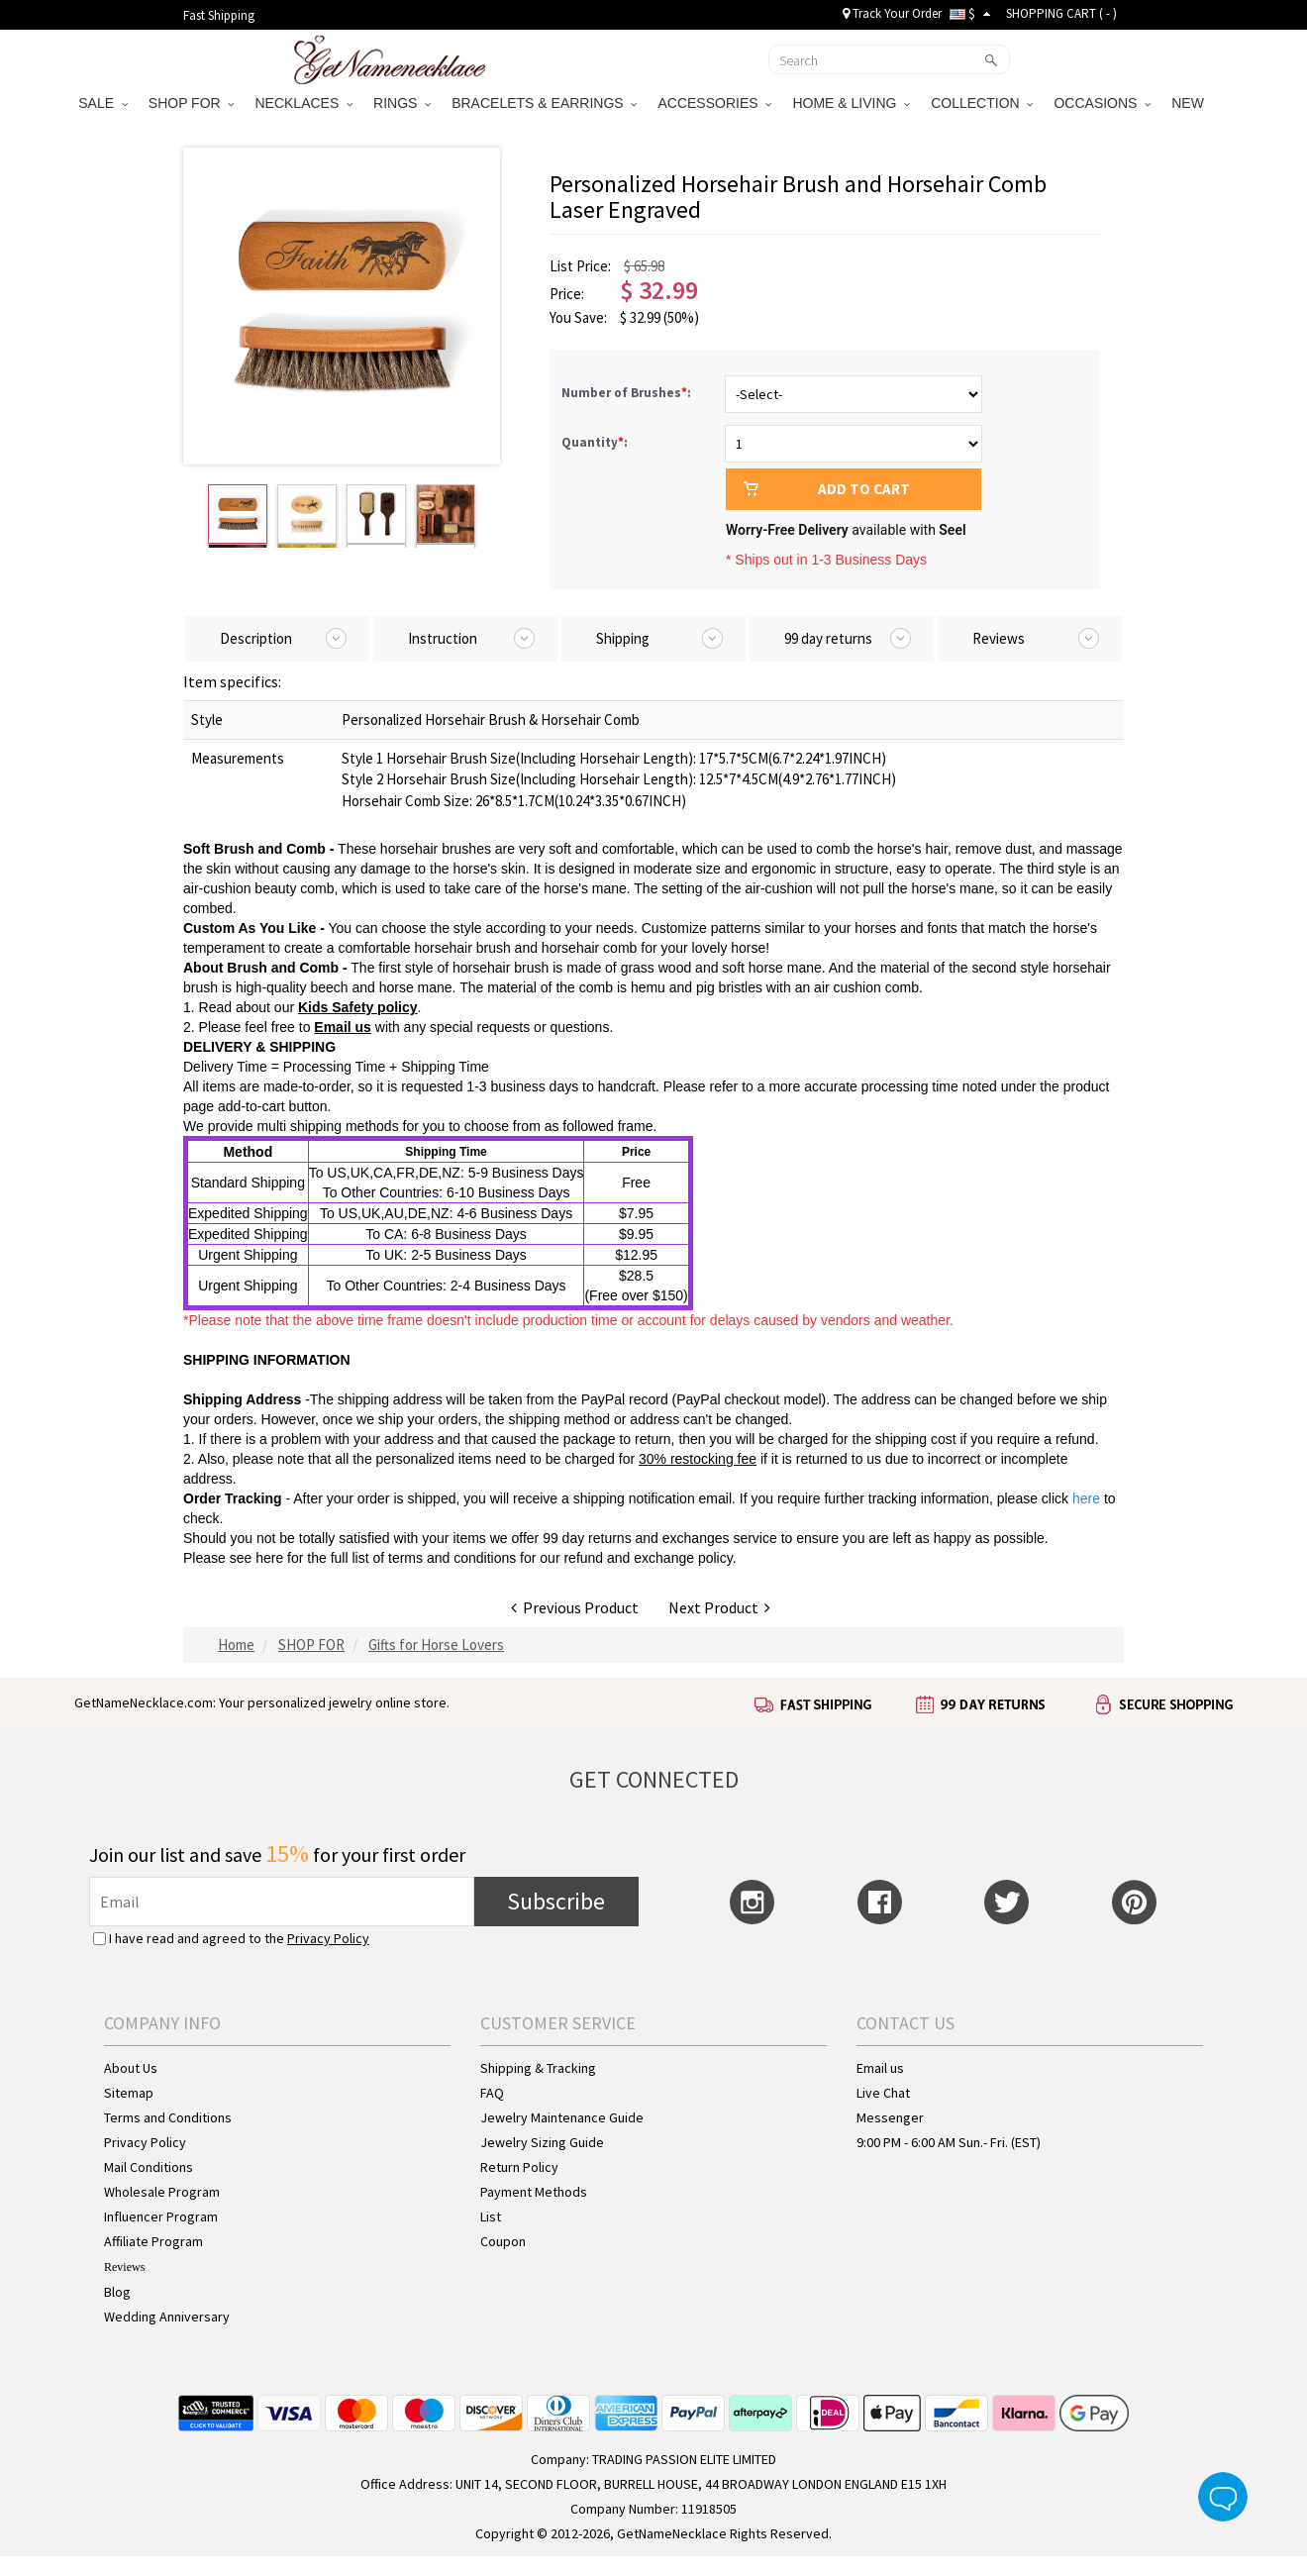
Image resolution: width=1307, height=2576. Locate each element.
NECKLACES (303, 103)
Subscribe (556, 1901)
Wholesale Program (162, 2192)
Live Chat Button (1223, 2497)
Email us (342, 1027)
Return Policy (519, 2167)
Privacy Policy (328, 1938)
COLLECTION (982, 103)
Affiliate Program (153, 2241)
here (269, 1558)
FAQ (492, 2093)
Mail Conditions (148, 2167)
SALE (103, 103)
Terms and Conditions (168, 2117)
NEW (1189, 103)
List (490, 2216)
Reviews (124, 2267)
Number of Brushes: (627, 392)
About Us (130, 2068)
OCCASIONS (1102, 103)
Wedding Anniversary (167, 2316)
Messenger (890, 2117)
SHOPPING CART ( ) (1061, 13)
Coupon (503, 2241)
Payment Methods (533, 2192)
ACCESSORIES (714, 103)
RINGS (402, 103)
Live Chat (883, 2093)
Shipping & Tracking (538, 2068)
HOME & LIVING (851, 103)
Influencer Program (161, 2216)
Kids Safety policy (358, 1007)
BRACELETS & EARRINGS (544, 103)
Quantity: (594, 442)
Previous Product (575, 1607)
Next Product (719, 1607)
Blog (117, 2292)
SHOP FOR (192, 103)
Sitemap (128, 2093)
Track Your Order (892, 13)
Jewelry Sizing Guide (542, 2142)
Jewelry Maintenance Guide (562, 2117)
